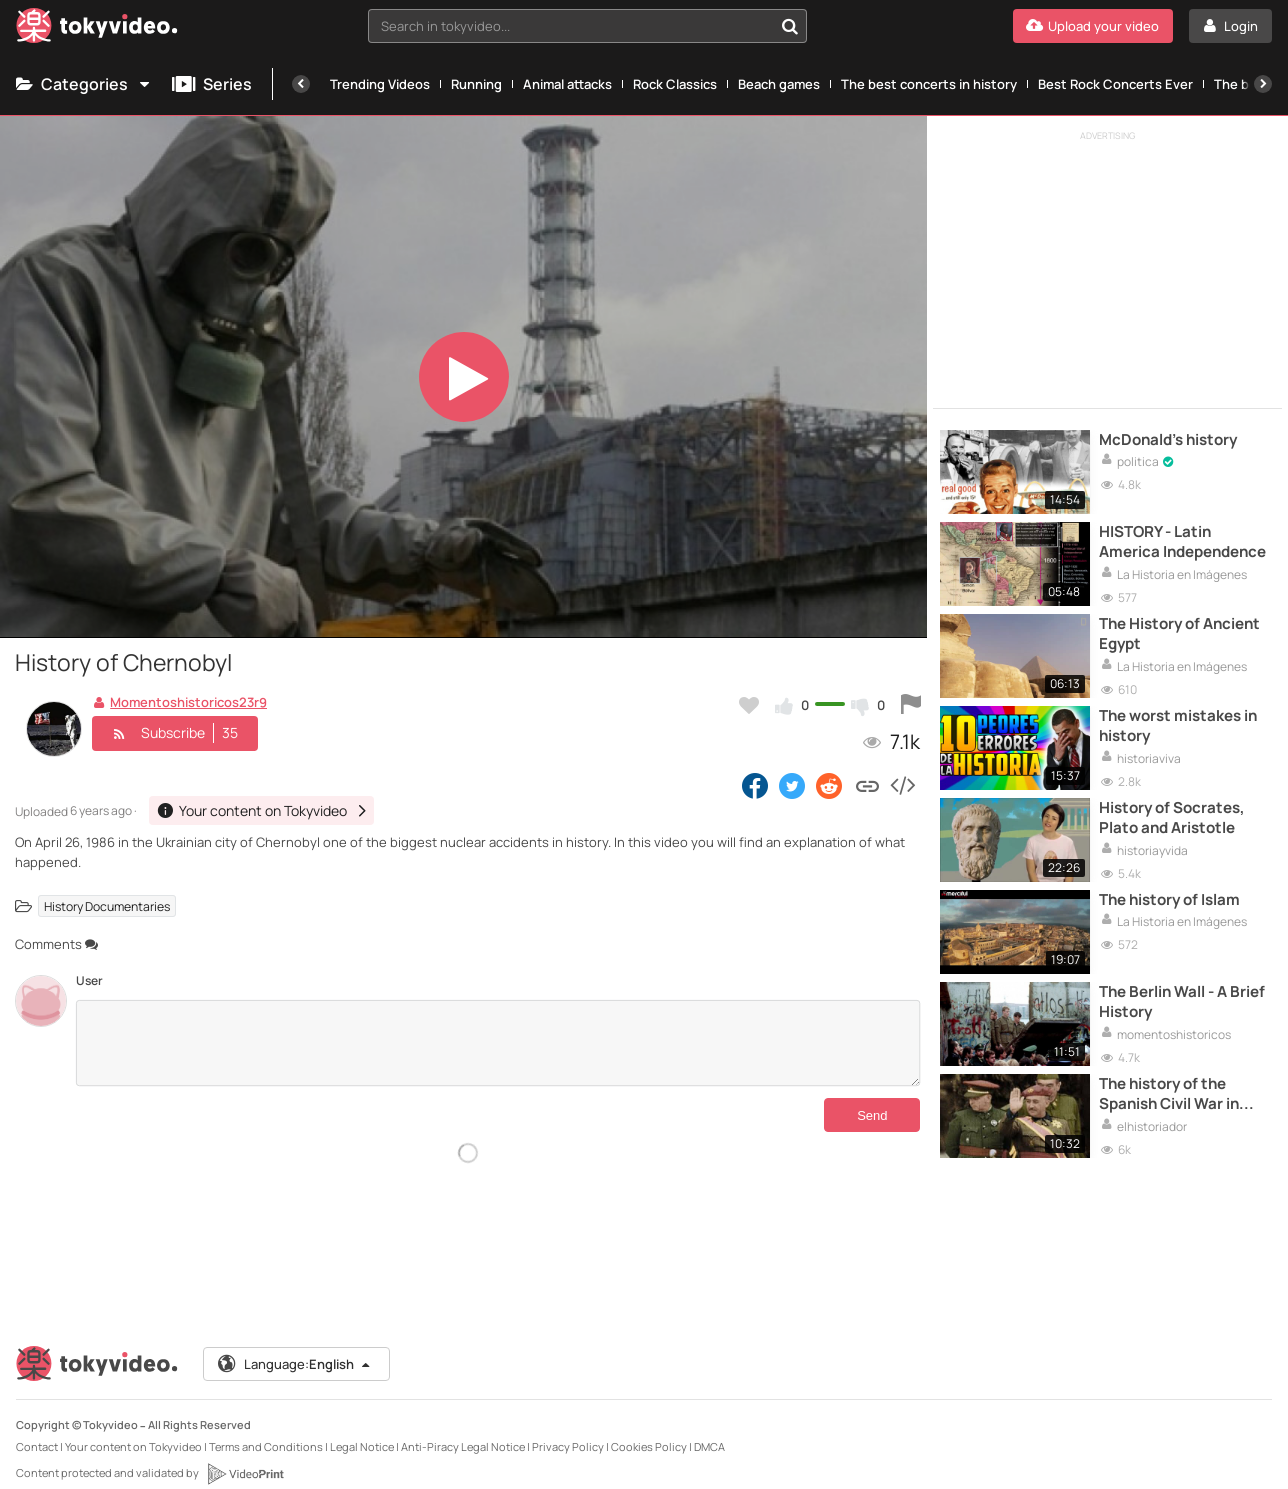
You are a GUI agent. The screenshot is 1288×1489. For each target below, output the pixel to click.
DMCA (709, 1446)
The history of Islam (1169, 900)
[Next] (1263, 84)
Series (212, 84)
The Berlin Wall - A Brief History (1182, 1002)
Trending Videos (380, 84)
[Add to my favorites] (749, 705)
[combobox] (588, 26)
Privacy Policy (568, 1446)
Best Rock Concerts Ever (1115, 84)
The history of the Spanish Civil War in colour (1169, 1094)
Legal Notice (362, 1446)
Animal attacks (567, 84)
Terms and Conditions (266, 1446)
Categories (84, 84)
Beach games (779, 84)
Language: (295, 1364)
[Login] (1230, 26)
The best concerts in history (929, 84)
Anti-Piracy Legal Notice (463, 1446)
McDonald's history (1168, 440)
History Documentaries (107, 905)
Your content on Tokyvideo (133, 1446)
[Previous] (301, 84)
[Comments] (498, 1043)
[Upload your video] (1093, 26)
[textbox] (571, 26)
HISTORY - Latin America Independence (1182, 542)
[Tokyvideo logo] (97, 29)
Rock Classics (675, 84)
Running (476, 84)
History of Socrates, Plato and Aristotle (1172, 818)
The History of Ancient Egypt (1179, 634)
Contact (37, 1446)
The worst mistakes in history (1178, 726)
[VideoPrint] (245, 1474)
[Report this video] (911, 705)
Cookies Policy (649, 1446)
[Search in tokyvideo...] (790, 26)
